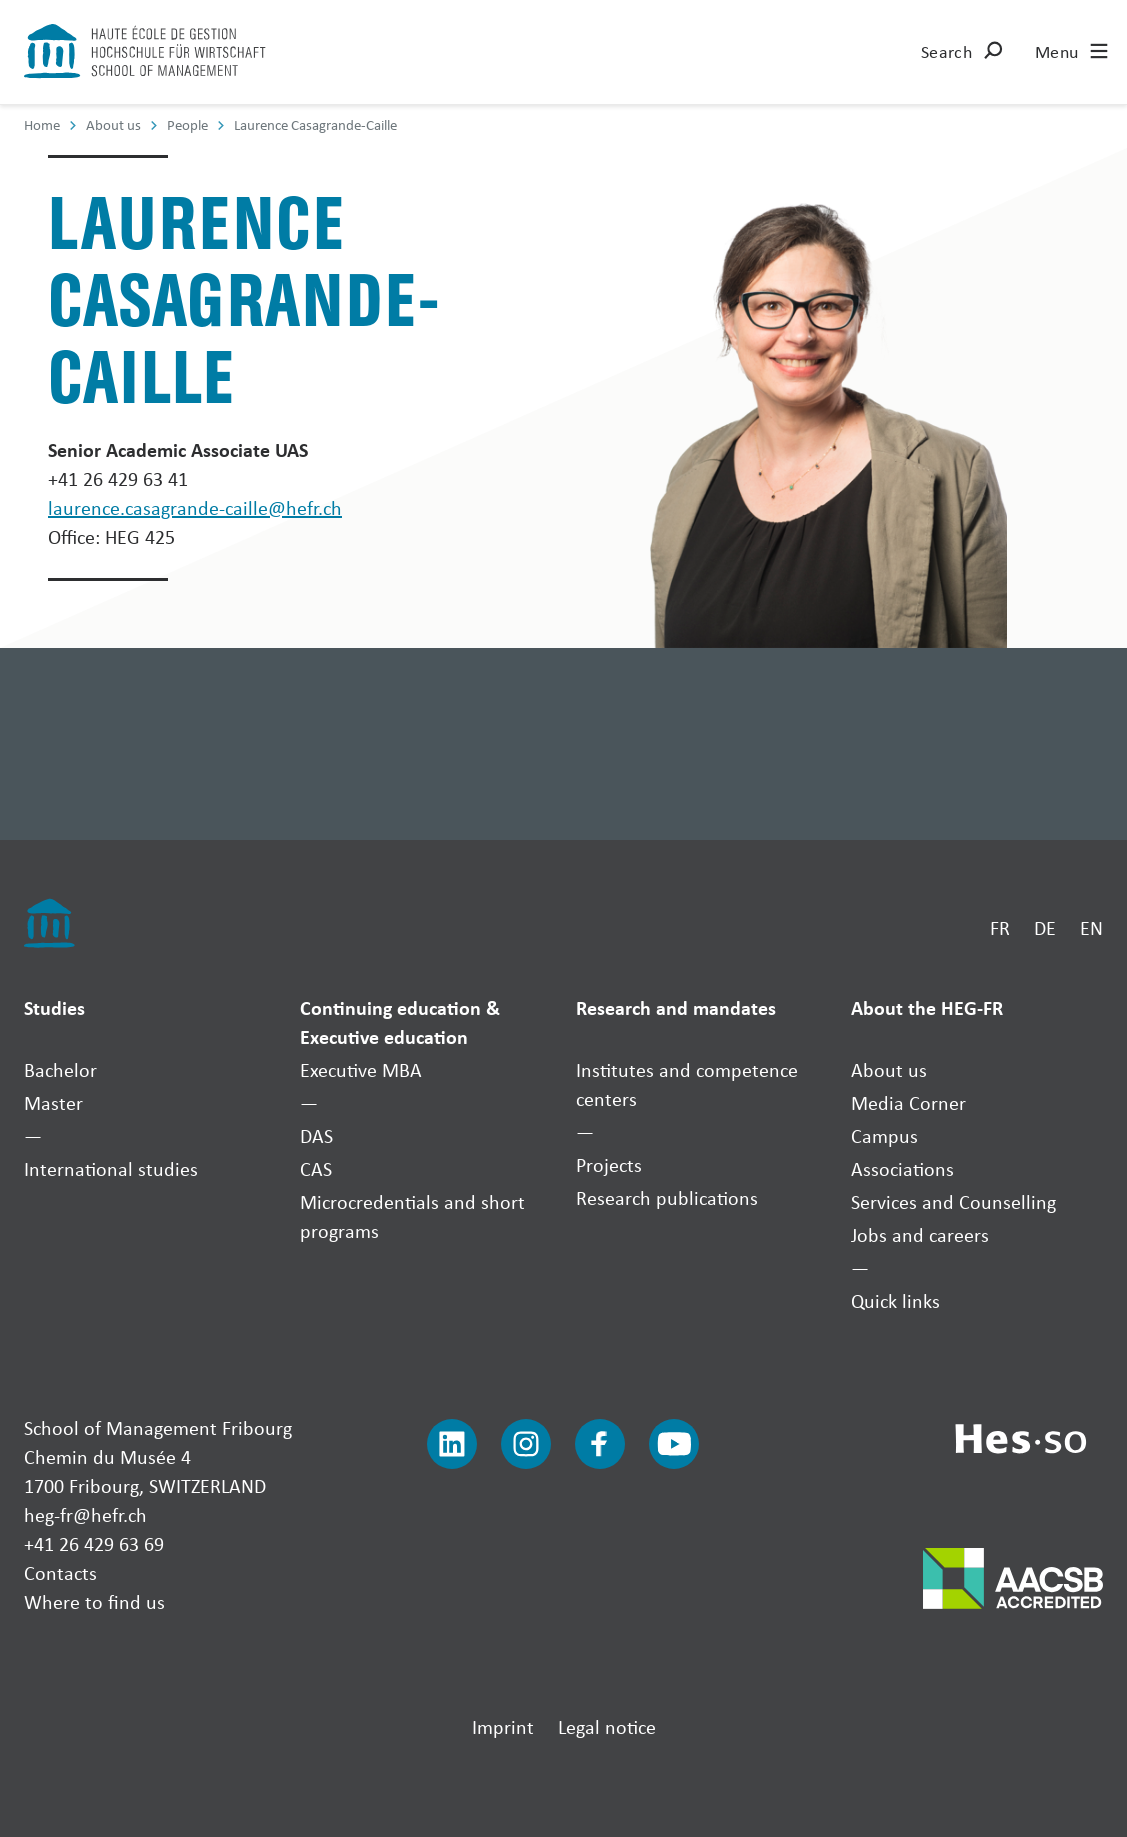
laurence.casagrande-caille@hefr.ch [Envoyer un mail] (195, 507)
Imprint (503, 1726)
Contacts (60, 1572)
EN (1091, 927)
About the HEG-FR (927, 1007)
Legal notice (607, 1726)
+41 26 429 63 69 (94, 1543)
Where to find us (94, 1601)
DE (1045, 927)
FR (1000, 927)
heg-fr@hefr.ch (85, 1514)
